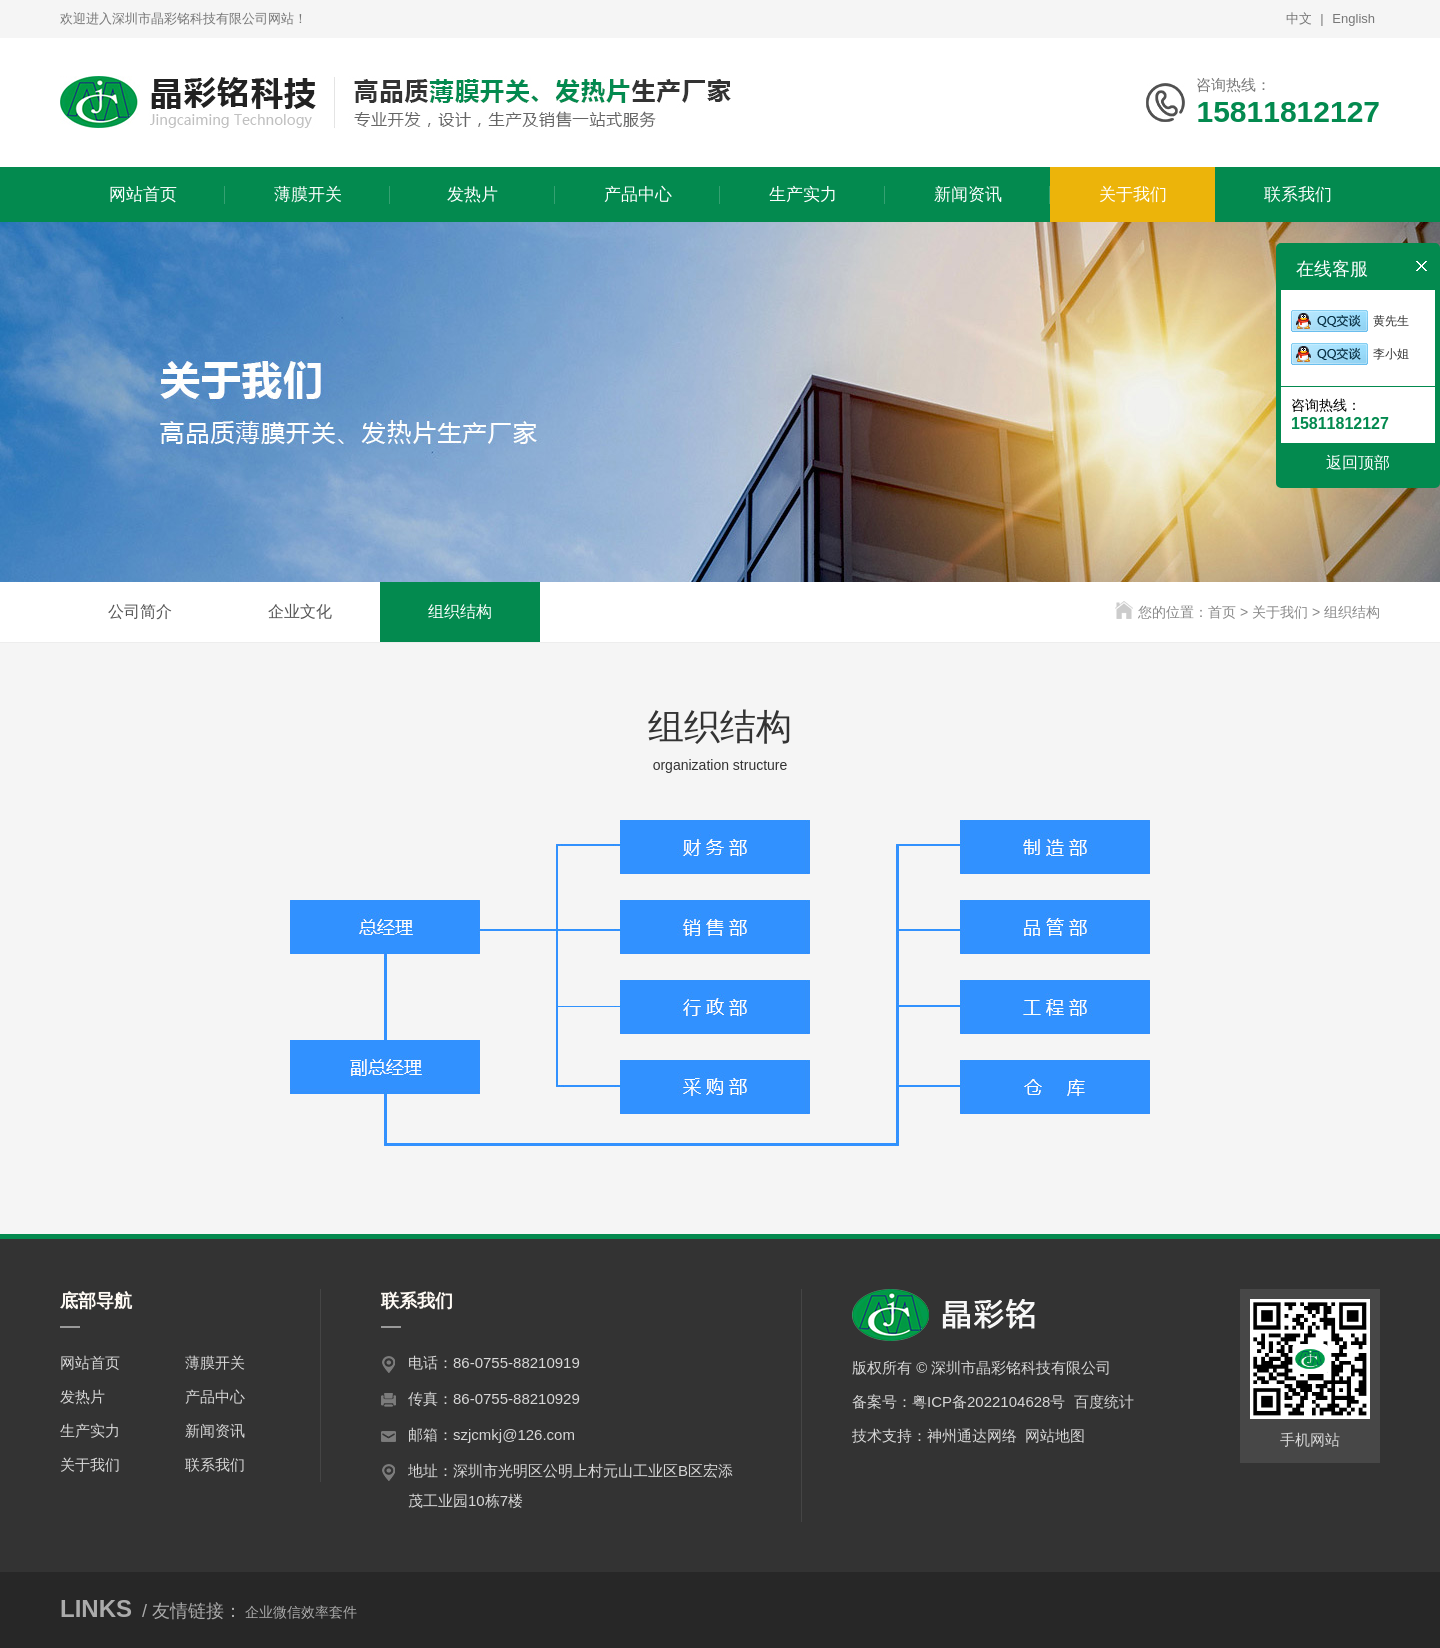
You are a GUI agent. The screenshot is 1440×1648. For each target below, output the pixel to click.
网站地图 (1055, 1435)
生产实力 (90, 1430)
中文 (1299, 18)
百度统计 (1104, 1401)
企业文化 (300, 611)
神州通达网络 (972, 1435)
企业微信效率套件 (301, 1612)
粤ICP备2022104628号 (988, 1401)
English (1353, 18)
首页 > (1230, 612)
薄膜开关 (215, 1362)
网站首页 (90, 1362)
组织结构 (460, 611)
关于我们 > (1288, 612)
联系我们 (215, 1464)
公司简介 (140, 611)
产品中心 (215, 1396)
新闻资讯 (215, 1430)
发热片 (82, 1396)
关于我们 (90, 1464)
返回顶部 (1358, 462)
